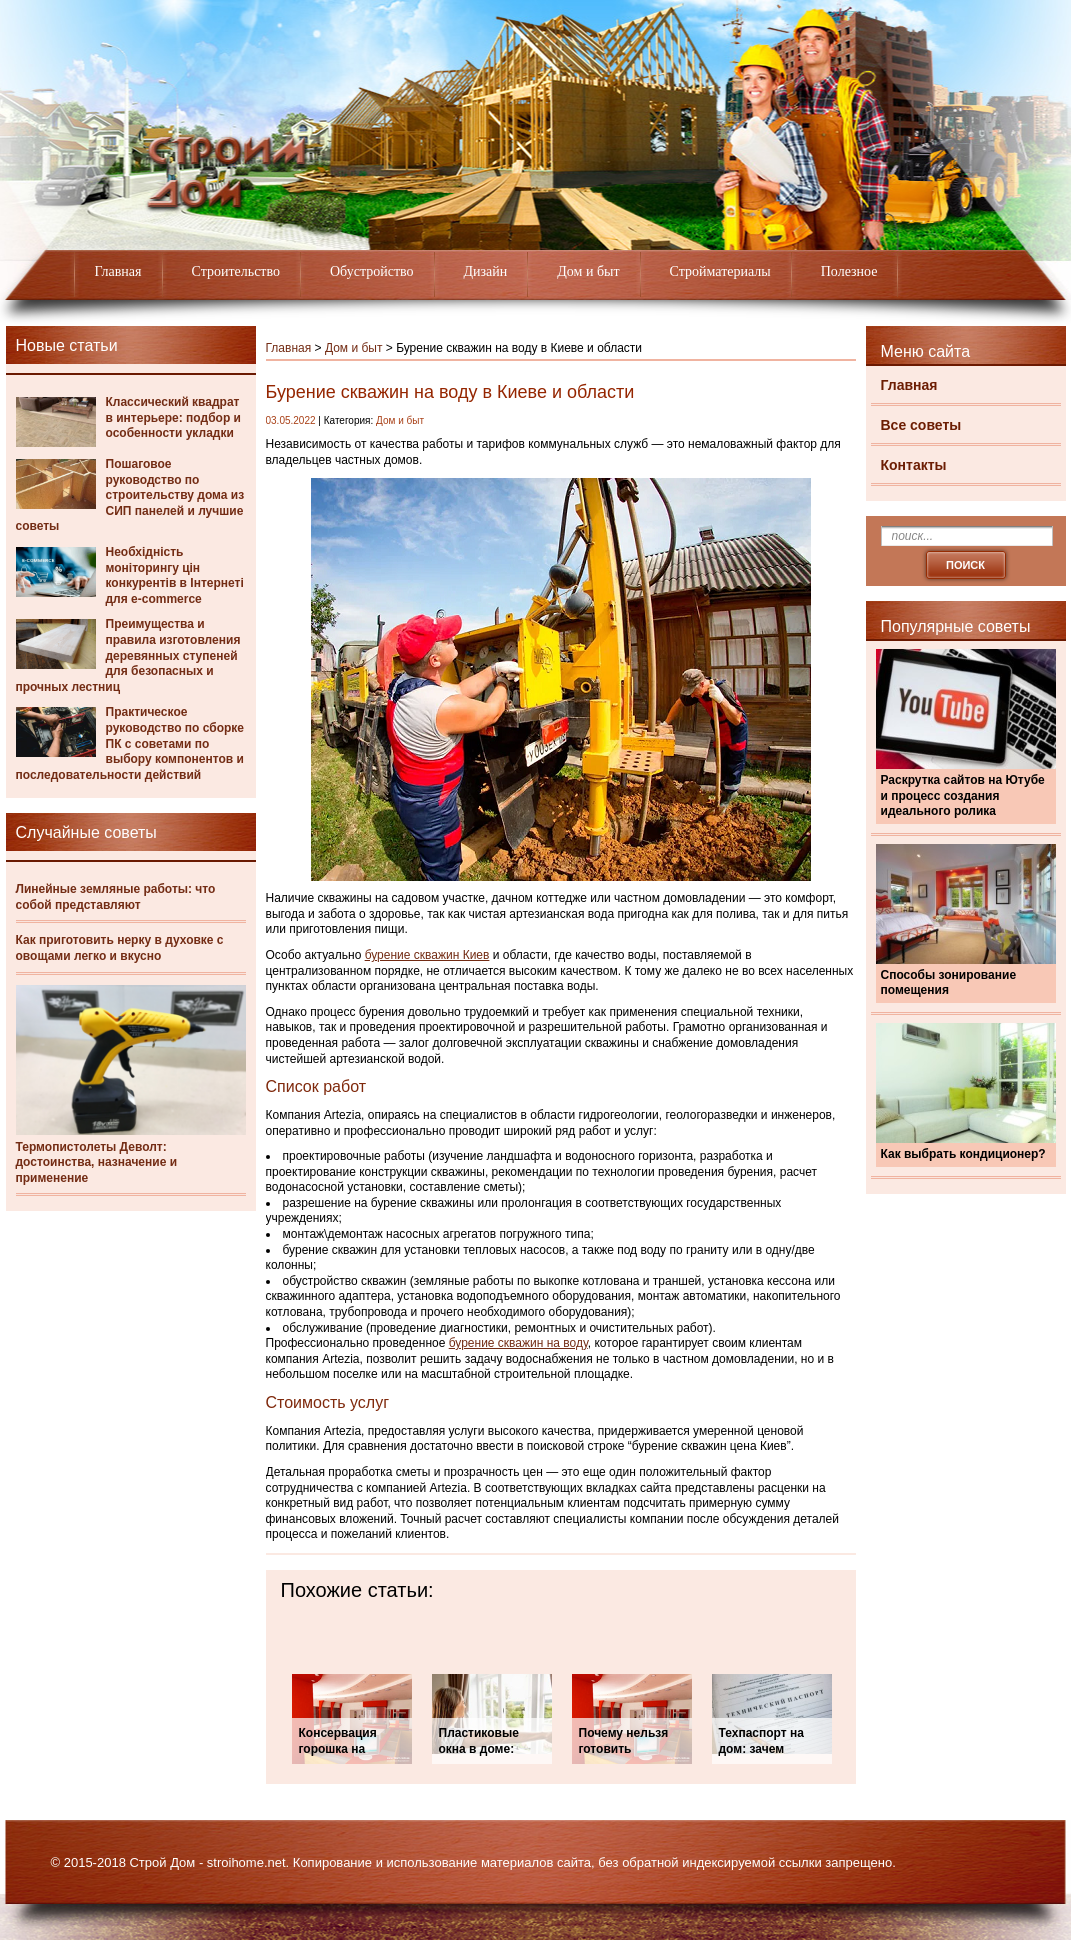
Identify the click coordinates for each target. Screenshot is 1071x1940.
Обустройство (372, 271)
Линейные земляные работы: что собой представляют (116, 897)
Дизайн (486, 271)
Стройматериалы (720, 271)
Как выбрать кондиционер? (963, 1154)
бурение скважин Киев (427, 955)
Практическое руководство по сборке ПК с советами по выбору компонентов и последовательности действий (130, 743)
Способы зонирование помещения (949, 983)
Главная (118, 271)
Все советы (921, 425)
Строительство (236, 271)
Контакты (914, 465)
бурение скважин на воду (518, 1343)
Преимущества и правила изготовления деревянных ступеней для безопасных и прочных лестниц (128, 655)
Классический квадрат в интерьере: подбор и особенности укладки (173, 417)
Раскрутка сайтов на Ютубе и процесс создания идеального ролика (963, 795)
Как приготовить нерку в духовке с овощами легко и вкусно (120, 948)
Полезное (849, 271)
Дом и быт (588, 271)
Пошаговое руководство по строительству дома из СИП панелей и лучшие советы (130, 495)
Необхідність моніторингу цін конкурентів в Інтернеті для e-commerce (175, 575)
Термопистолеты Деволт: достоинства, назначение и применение (97, 1162)
